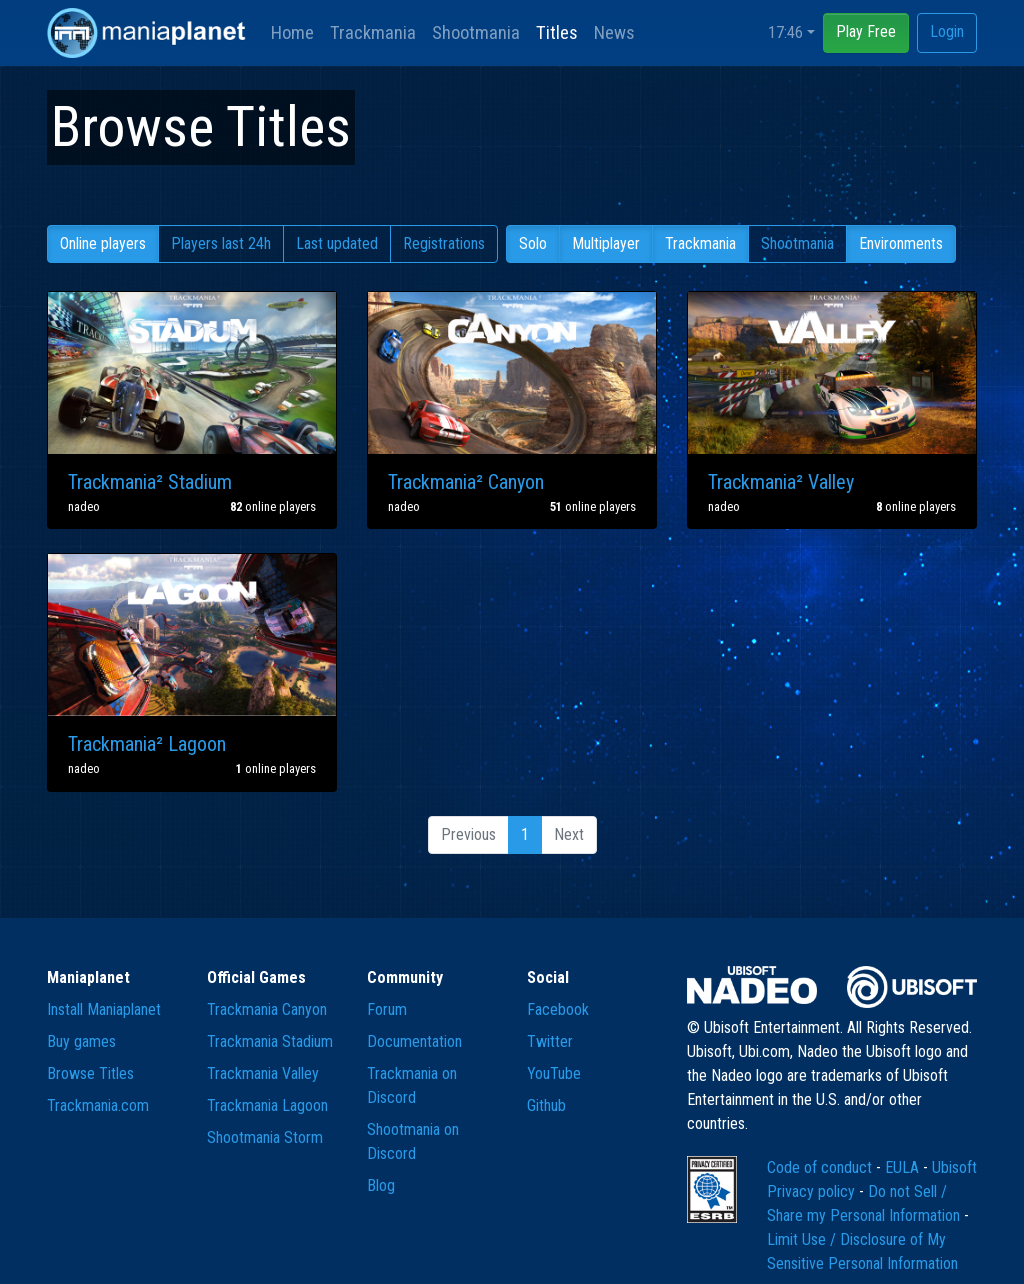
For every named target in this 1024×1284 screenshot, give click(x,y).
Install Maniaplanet (104, 1009)
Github (546, 1105)
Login (947, 31)
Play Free (866, 31)
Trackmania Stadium (270, 1041)
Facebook (558, 1009)
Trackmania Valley (263, 1073)
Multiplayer (606, 243)
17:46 (785, 32)
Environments (901, 243)
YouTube (554, 1073)
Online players (103, 243)
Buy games (81, 1041)
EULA (904, 1167)
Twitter (550, 1041)
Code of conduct (821, 1167)
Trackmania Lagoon (267, 1105)
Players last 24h (221, 243)
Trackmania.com (98, 1105)
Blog (381, 1185)
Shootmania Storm (265, 1137)
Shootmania (476, 32)
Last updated (337, 243)
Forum (387, 1009)
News (614, 32)
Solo (533, 243)
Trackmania (373, 32)
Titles (557, 32)
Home (292, 32)
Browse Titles (90, 1073)
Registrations (444, 243)
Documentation (414, 1041)
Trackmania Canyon (267, 1009)
